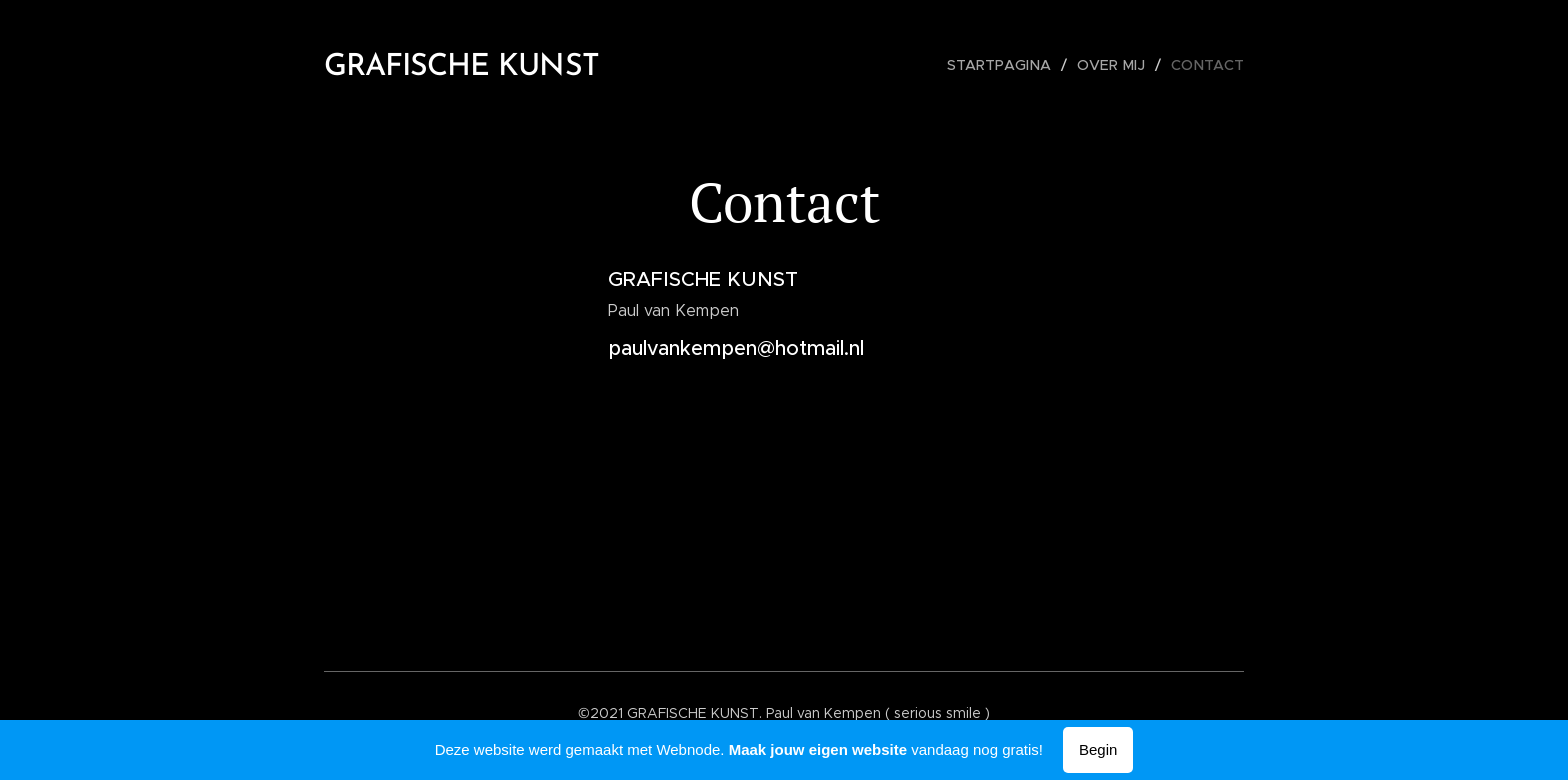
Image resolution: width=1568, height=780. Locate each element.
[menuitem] (1009, 65)
